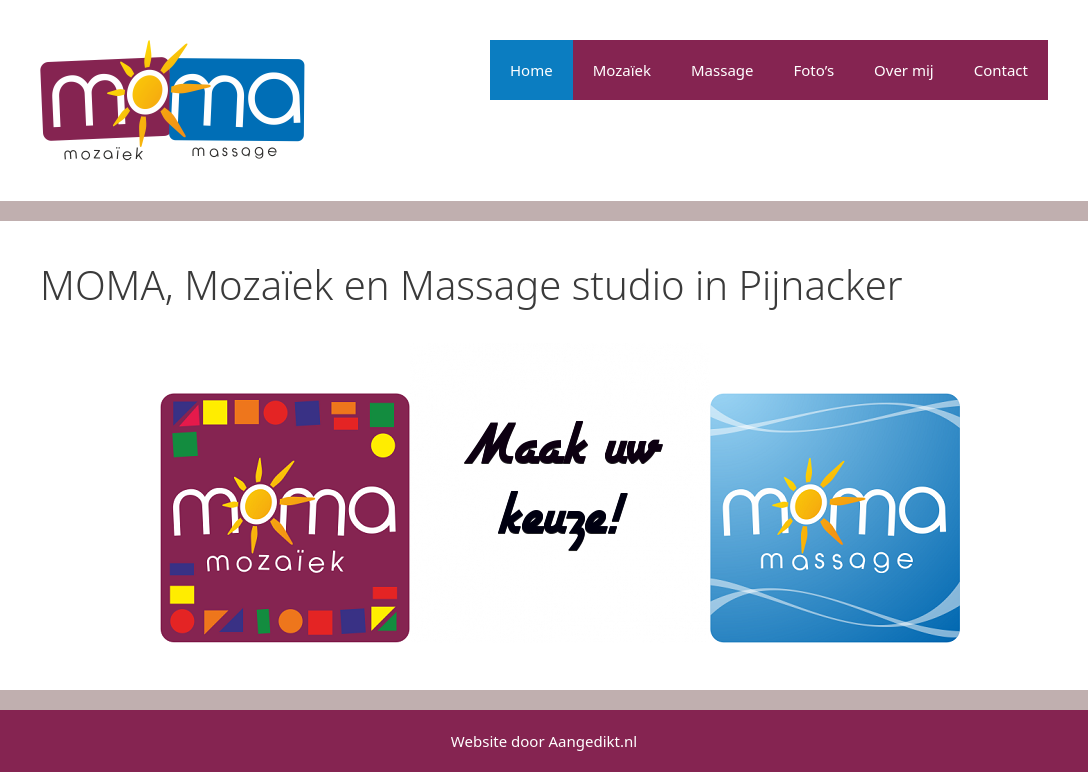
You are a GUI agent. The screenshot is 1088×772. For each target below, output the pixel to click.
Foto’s (814, 70)
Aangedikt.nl (593, 741)
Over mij (904, 70)
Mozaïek (622, 70)
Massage (722, 70)
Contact (1001, 70)
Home (531, 70)
